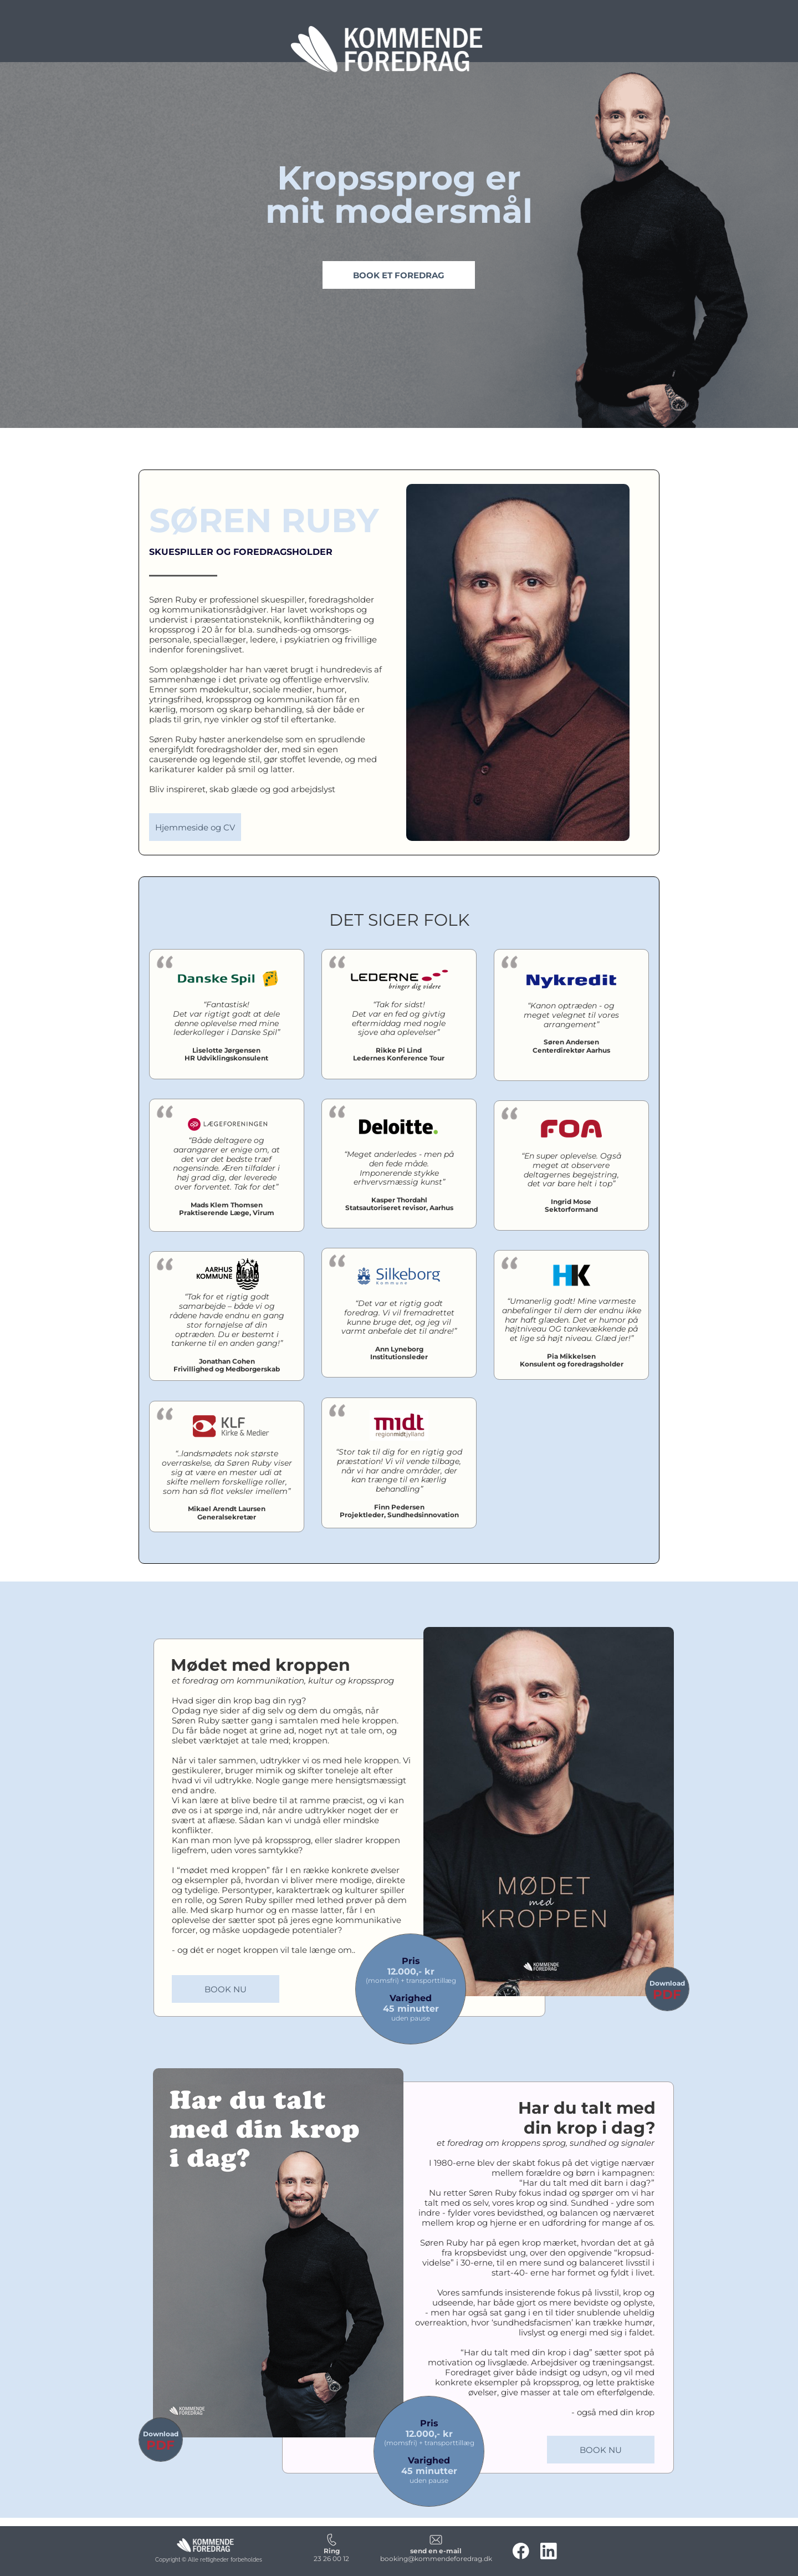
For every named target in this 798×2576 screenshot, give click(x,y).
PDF (667, 1994)
